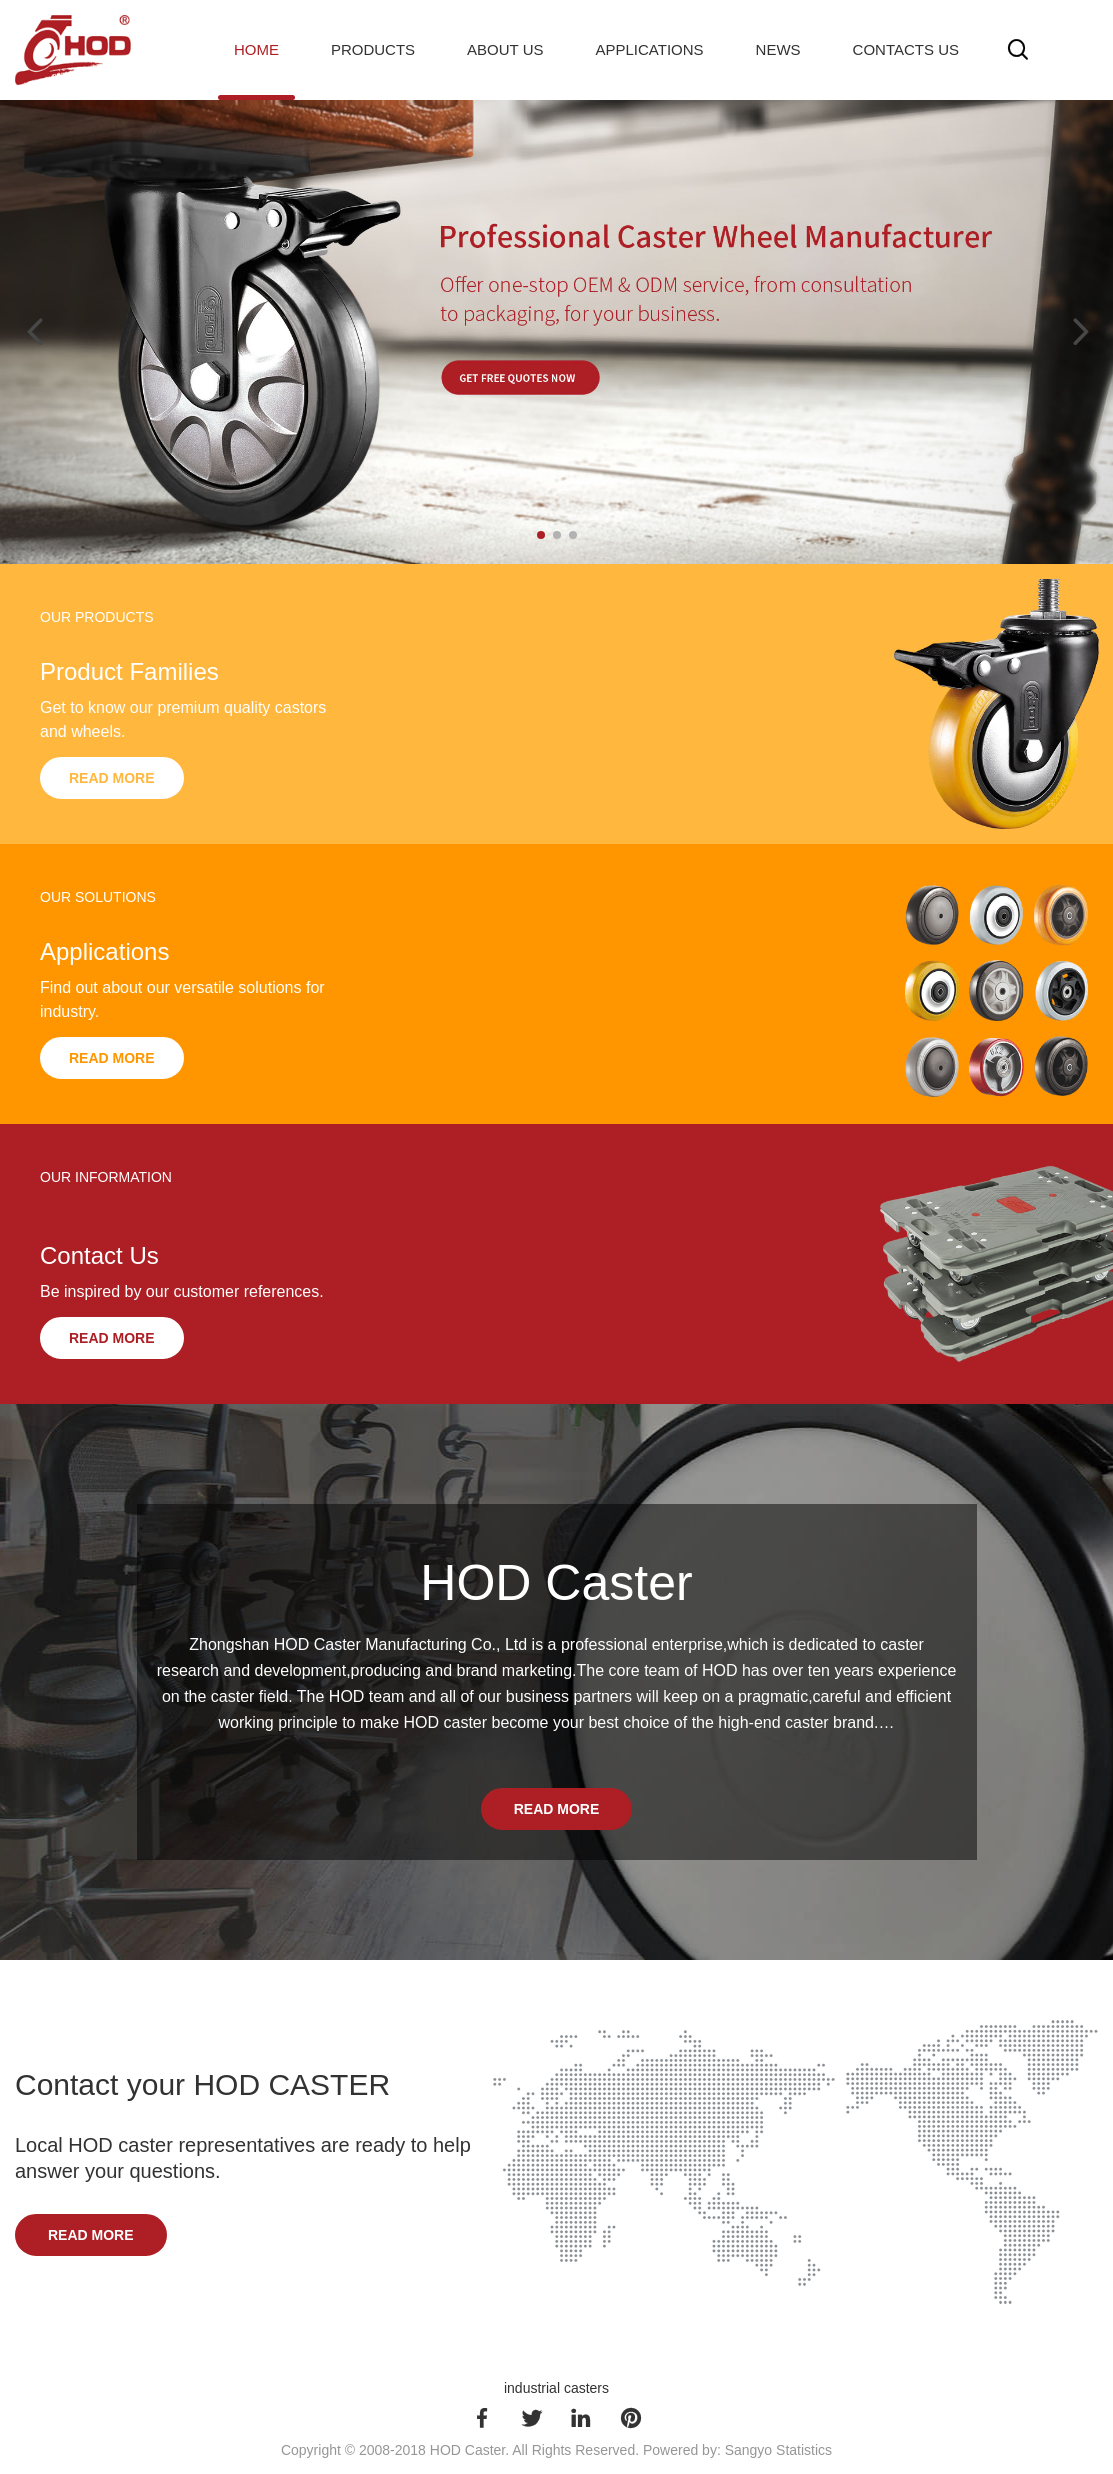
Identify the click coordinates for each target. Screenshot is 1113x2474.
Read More (112, 778)
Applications (650, 49)
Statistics (804, 2450)
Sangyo (748, 2450)
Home (256, 49)
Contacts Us (906, 49)
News (778, 49)
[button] (541, 535)
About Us (505, 49)
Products (373, 49)
